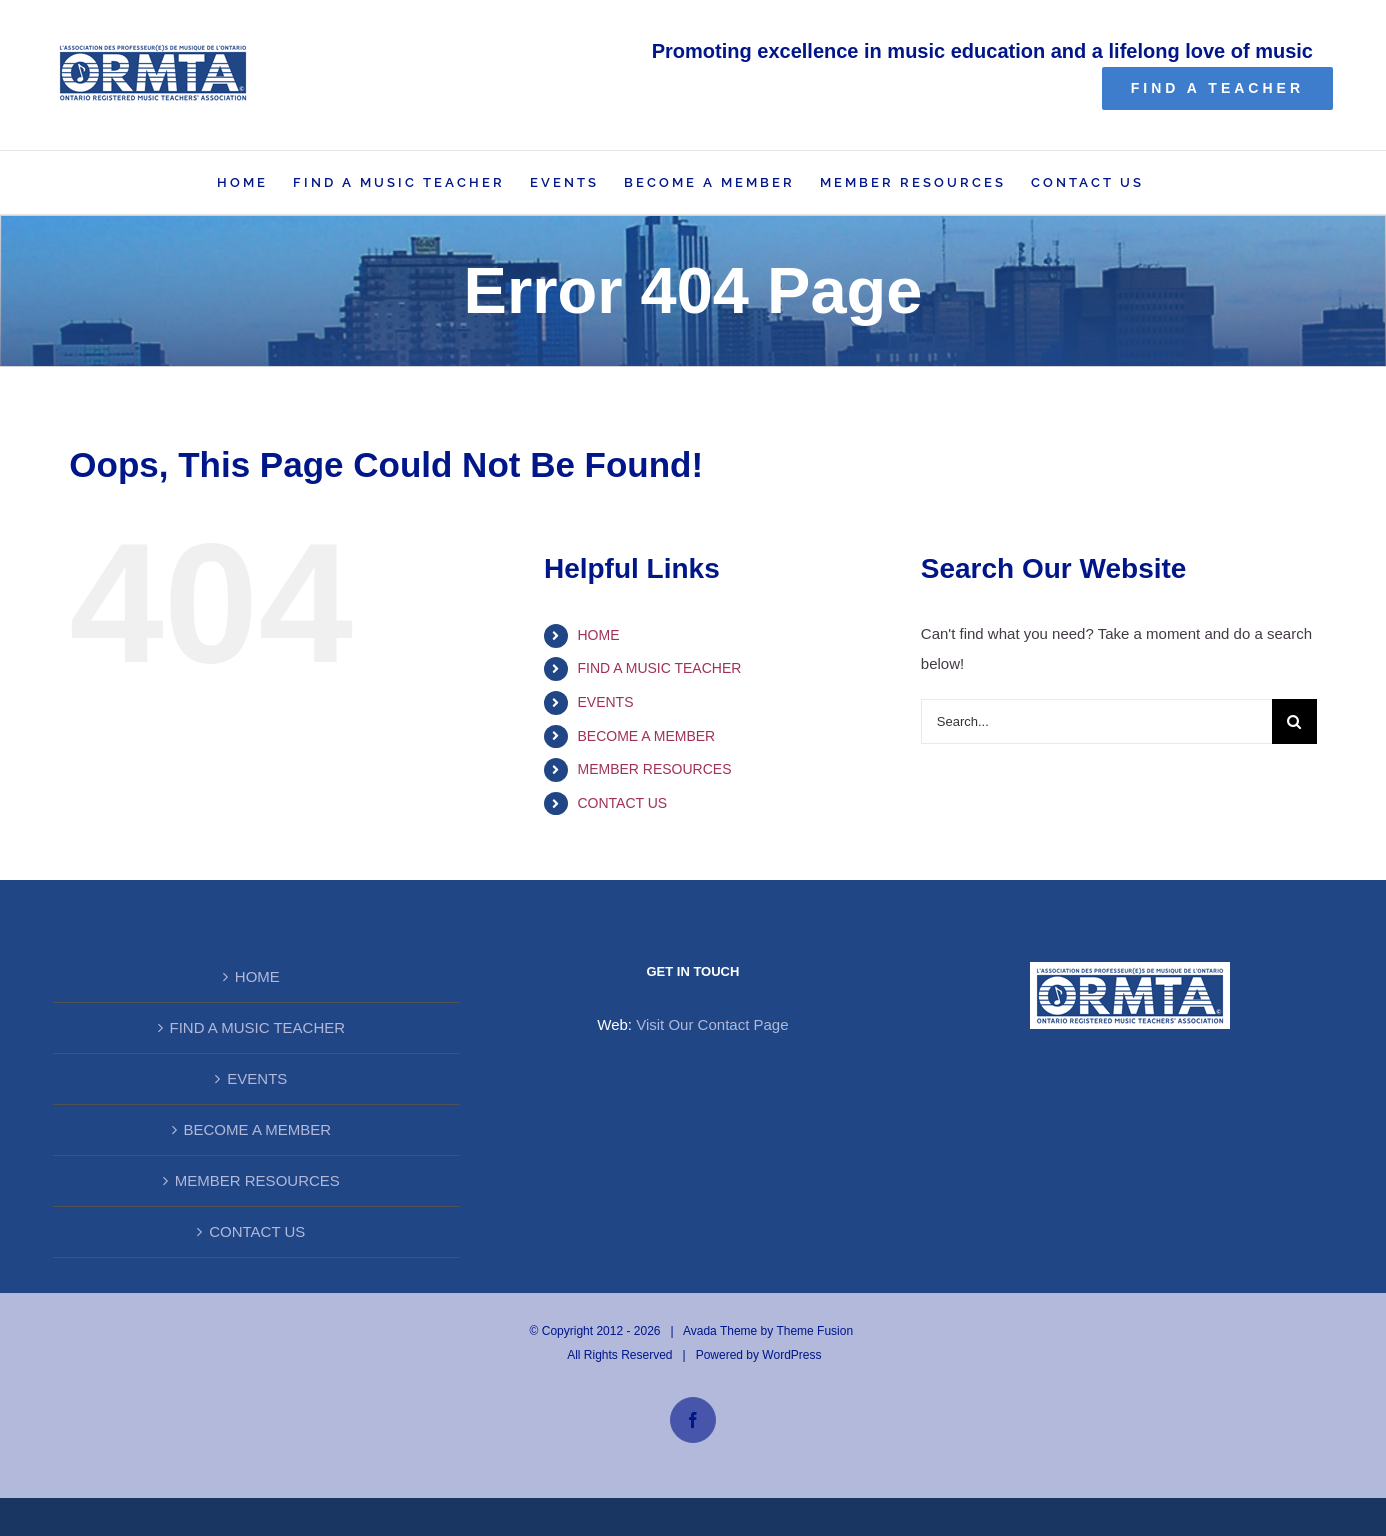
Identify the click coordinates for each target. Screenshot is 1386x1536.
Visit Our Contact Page (712, 1024)
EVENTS (606, 702)
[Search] (1294, 721)
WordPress (791, 1355)
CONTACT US (623, 803)
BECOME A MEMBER (647, 736)
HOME (599, 635)
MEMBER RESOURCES (655, 769)
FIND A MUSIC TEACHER (660, 668)
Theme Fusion (814, 1331)
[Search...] (1096, 721)
